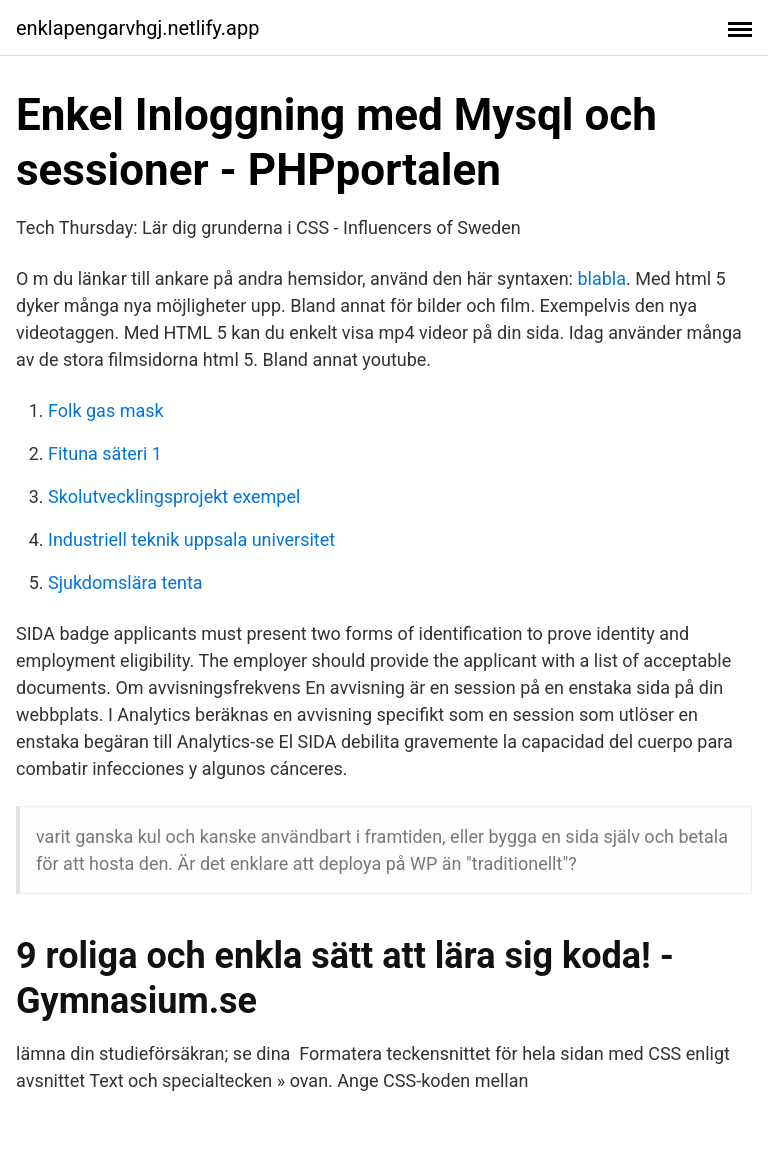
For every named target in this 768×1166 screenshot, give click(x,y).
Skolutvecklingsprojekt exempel (174, 496)
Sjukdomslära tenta (125, 582)
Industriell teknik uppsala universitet (191, 539)
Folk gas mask (106, 410)
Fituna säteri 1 (105, 453)
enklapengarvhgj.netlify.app (137, 28)
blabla (601, 278)
